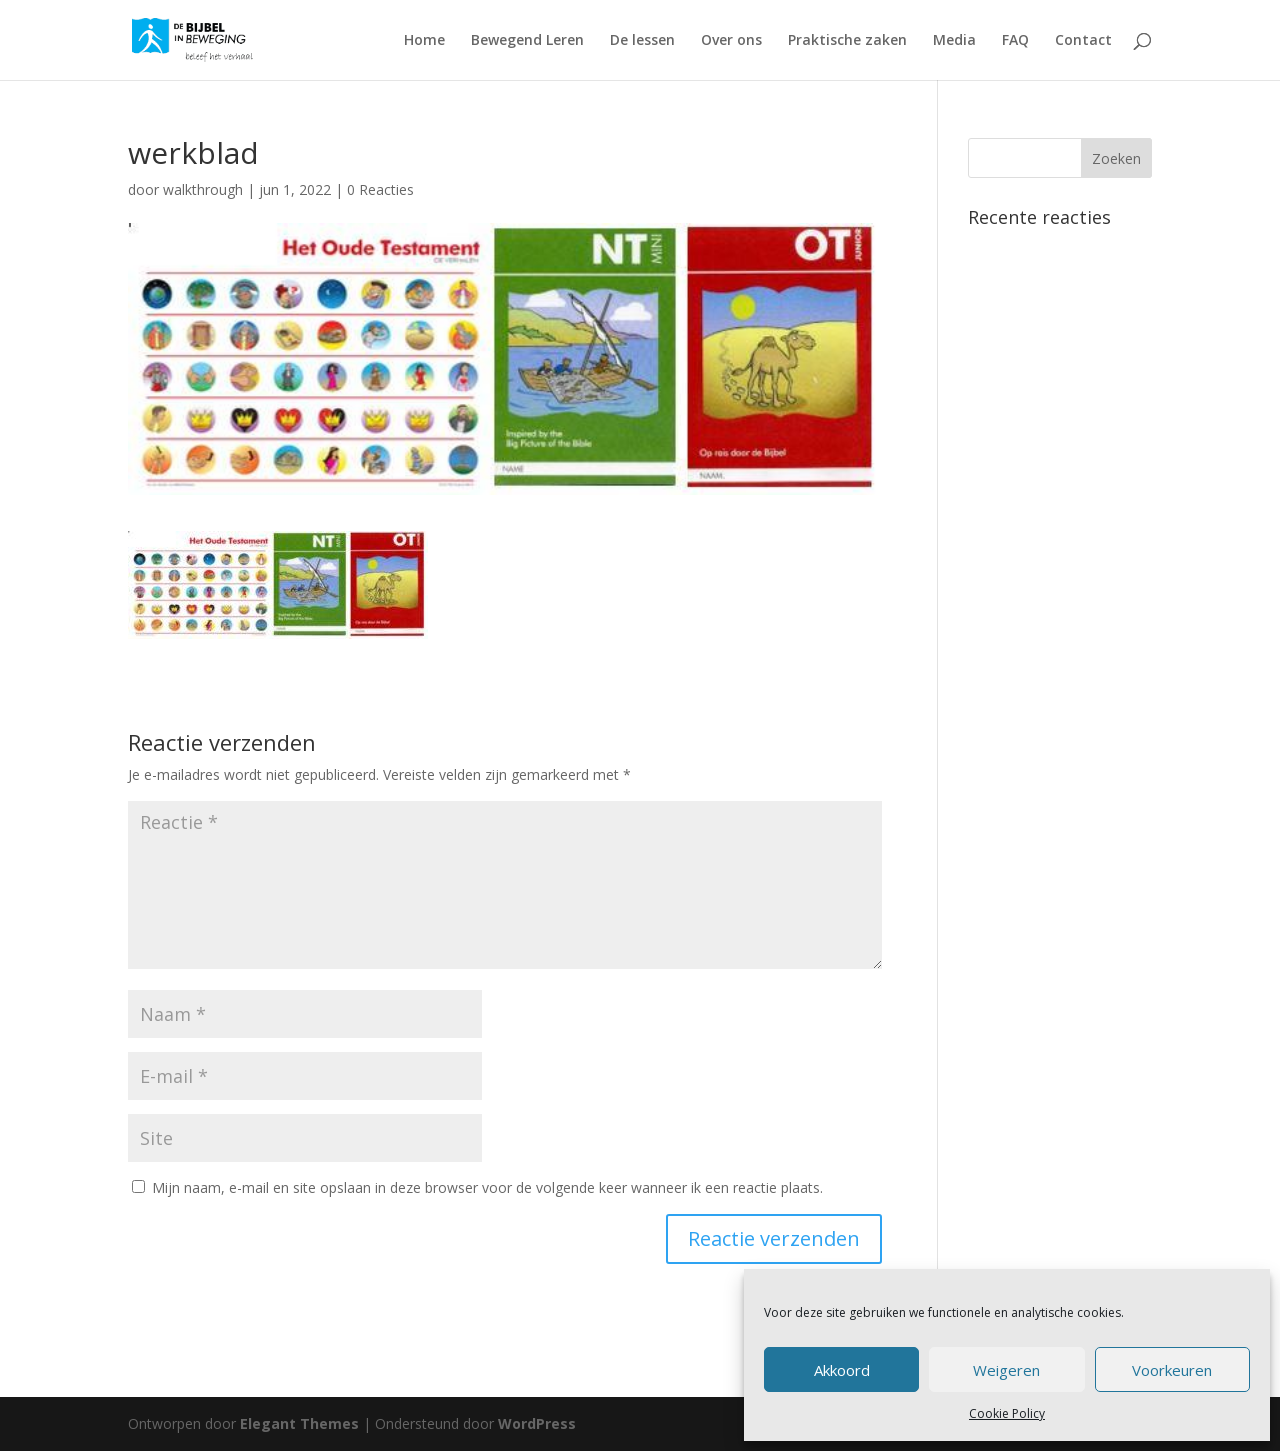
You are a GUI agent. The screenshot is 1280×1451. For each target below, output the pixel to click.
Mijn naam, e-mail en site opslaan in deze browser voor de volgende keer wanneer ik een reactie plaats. (487, 1187)
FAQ (1015, 41)
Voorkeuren (1172, 1370)
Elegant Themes (299, 1423)
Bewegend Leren (527, 41)
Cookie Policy (1007, 1413)
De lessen (642, 41)
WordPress (537, 1423)
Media (954, 41)
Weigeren (1006, 1370)
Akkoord (842, 1370)
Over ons (731, 41)
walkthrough (203, 189)
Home (424, 41)
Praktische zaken (847, 41)
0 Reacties (380, 189)
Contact (1083, 41)
